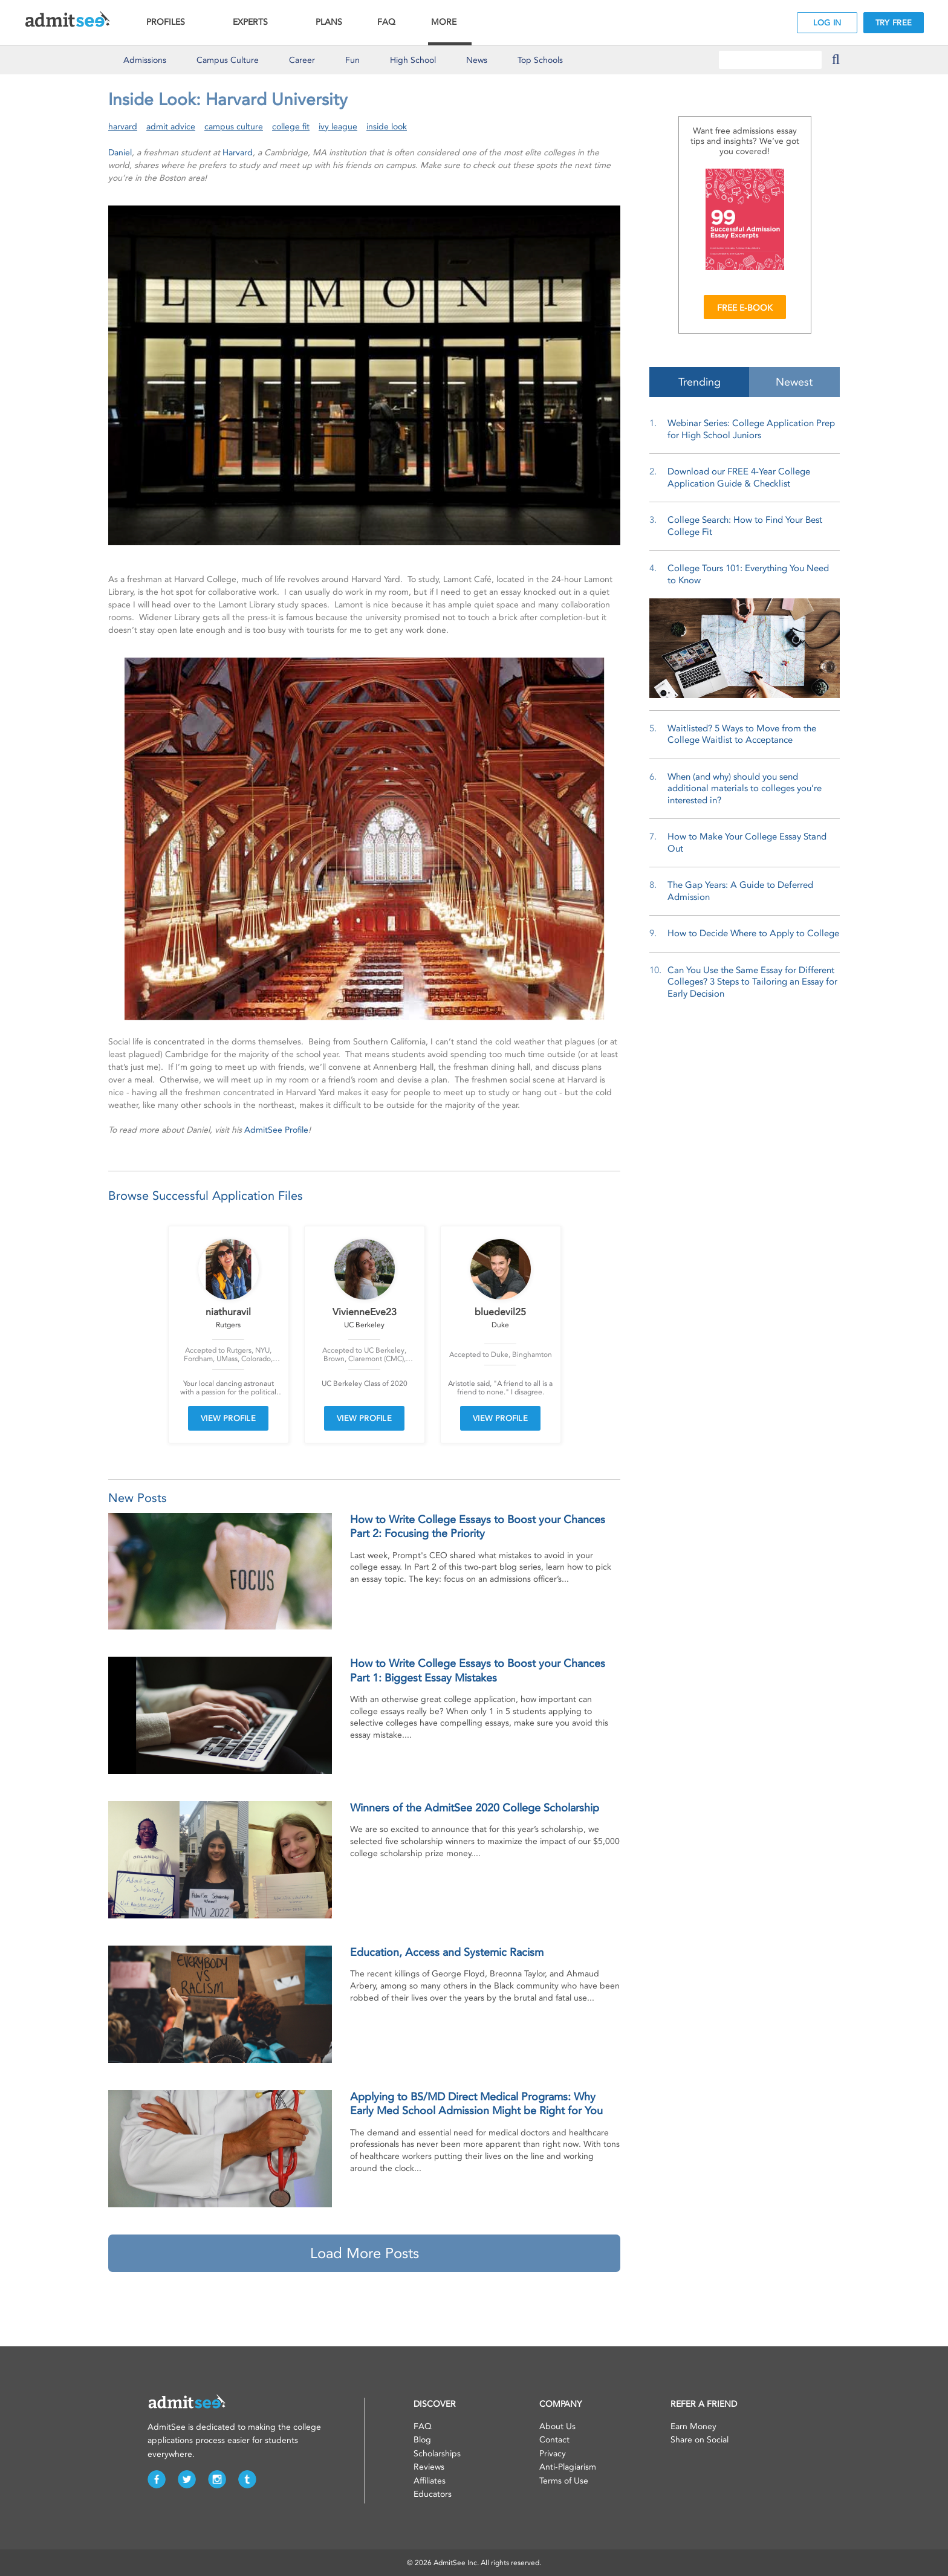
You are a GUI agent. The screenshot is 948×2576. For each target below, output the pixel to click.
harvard (122, 126)
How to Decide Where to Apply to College (753, 933)
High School (413, 60)
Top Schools (540, 60)
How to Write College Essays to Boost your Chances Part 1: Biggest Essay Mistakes (477, 1670)
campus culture (233, 126)
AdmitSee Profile (276, 1130)
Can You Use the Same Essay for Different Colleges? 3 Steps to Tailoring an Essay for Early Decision (752, 982)
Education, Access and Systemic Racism (447, 1952)
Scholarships (437, 2453)
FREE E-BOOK (745, 308)
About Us (557, 2426)
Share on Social (699, 2440)
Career (302, 60)
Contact (554, 2440)
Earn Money (693, 2426)
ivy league (338, 126)
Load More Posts (364, 2253)
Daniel (120, 152)
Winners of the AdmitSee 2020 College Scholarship (474, 1807)
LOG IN (827, 22)
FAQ (386, 22)
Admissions (144, 60)
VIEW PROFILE (228, 1417)
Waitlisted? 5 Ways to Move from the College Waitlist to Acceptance (741, 734)
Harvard (237, 152)
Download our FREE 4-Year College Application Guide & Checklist (738, 477)
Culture (227, 60)
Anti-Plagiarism (567, 2467)
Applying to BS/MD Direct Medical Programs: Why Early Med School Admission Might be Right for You (476, 2103)
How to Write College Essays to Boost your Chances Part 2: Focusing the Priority (477, 1526)
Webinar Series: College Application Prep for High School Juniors (751, 429)
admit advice (170, 126)
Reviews (429, 2467)
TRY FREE (893, 22)
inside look (386, 126)
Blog (422, 2440)
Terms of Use (563, 2481)
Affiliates (430, 2481)
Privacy (552, 2453)
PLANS (329, 22)
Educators (433, 2494)
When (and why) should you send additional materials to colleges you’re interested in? (744, 788)
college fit (291, 126)
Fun (352, 60)
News (476, 60)
